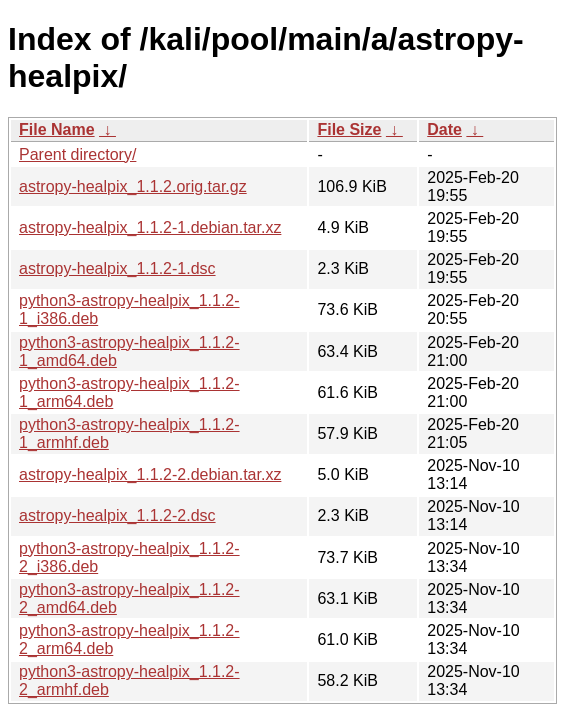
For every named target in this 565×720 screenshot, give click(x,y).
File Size (349, 129)
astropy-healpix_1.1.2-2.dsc (117, 515)
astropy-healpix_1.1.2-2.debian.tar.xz (150, 474)
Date (444, 129)
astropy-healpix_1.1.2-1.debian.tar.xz (150, 227)
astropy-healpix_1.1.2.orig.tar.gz (133, 186)
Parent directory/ (77, 154)
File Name (57, 129)
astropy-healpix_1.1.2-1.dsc (117, 268)
